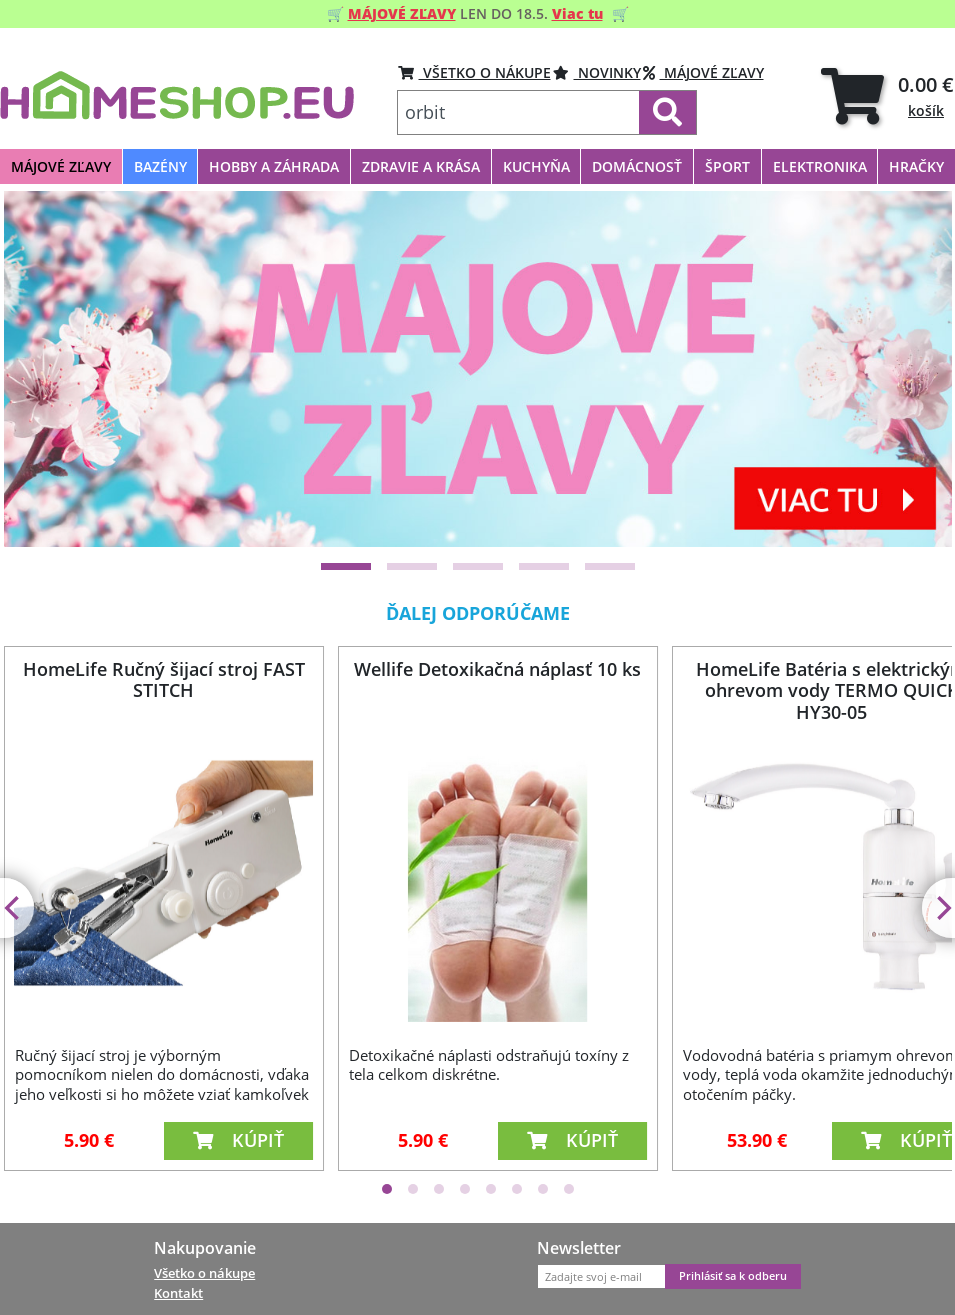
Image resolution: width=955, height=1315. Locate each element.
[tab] (887, 95)
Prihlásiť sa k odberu (733, 1276)
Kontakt (178, 1293)
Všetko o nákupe (204, 1273)
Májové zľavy (703, 72)
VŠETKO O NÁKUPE (474, 72)
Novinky (597, 72)
